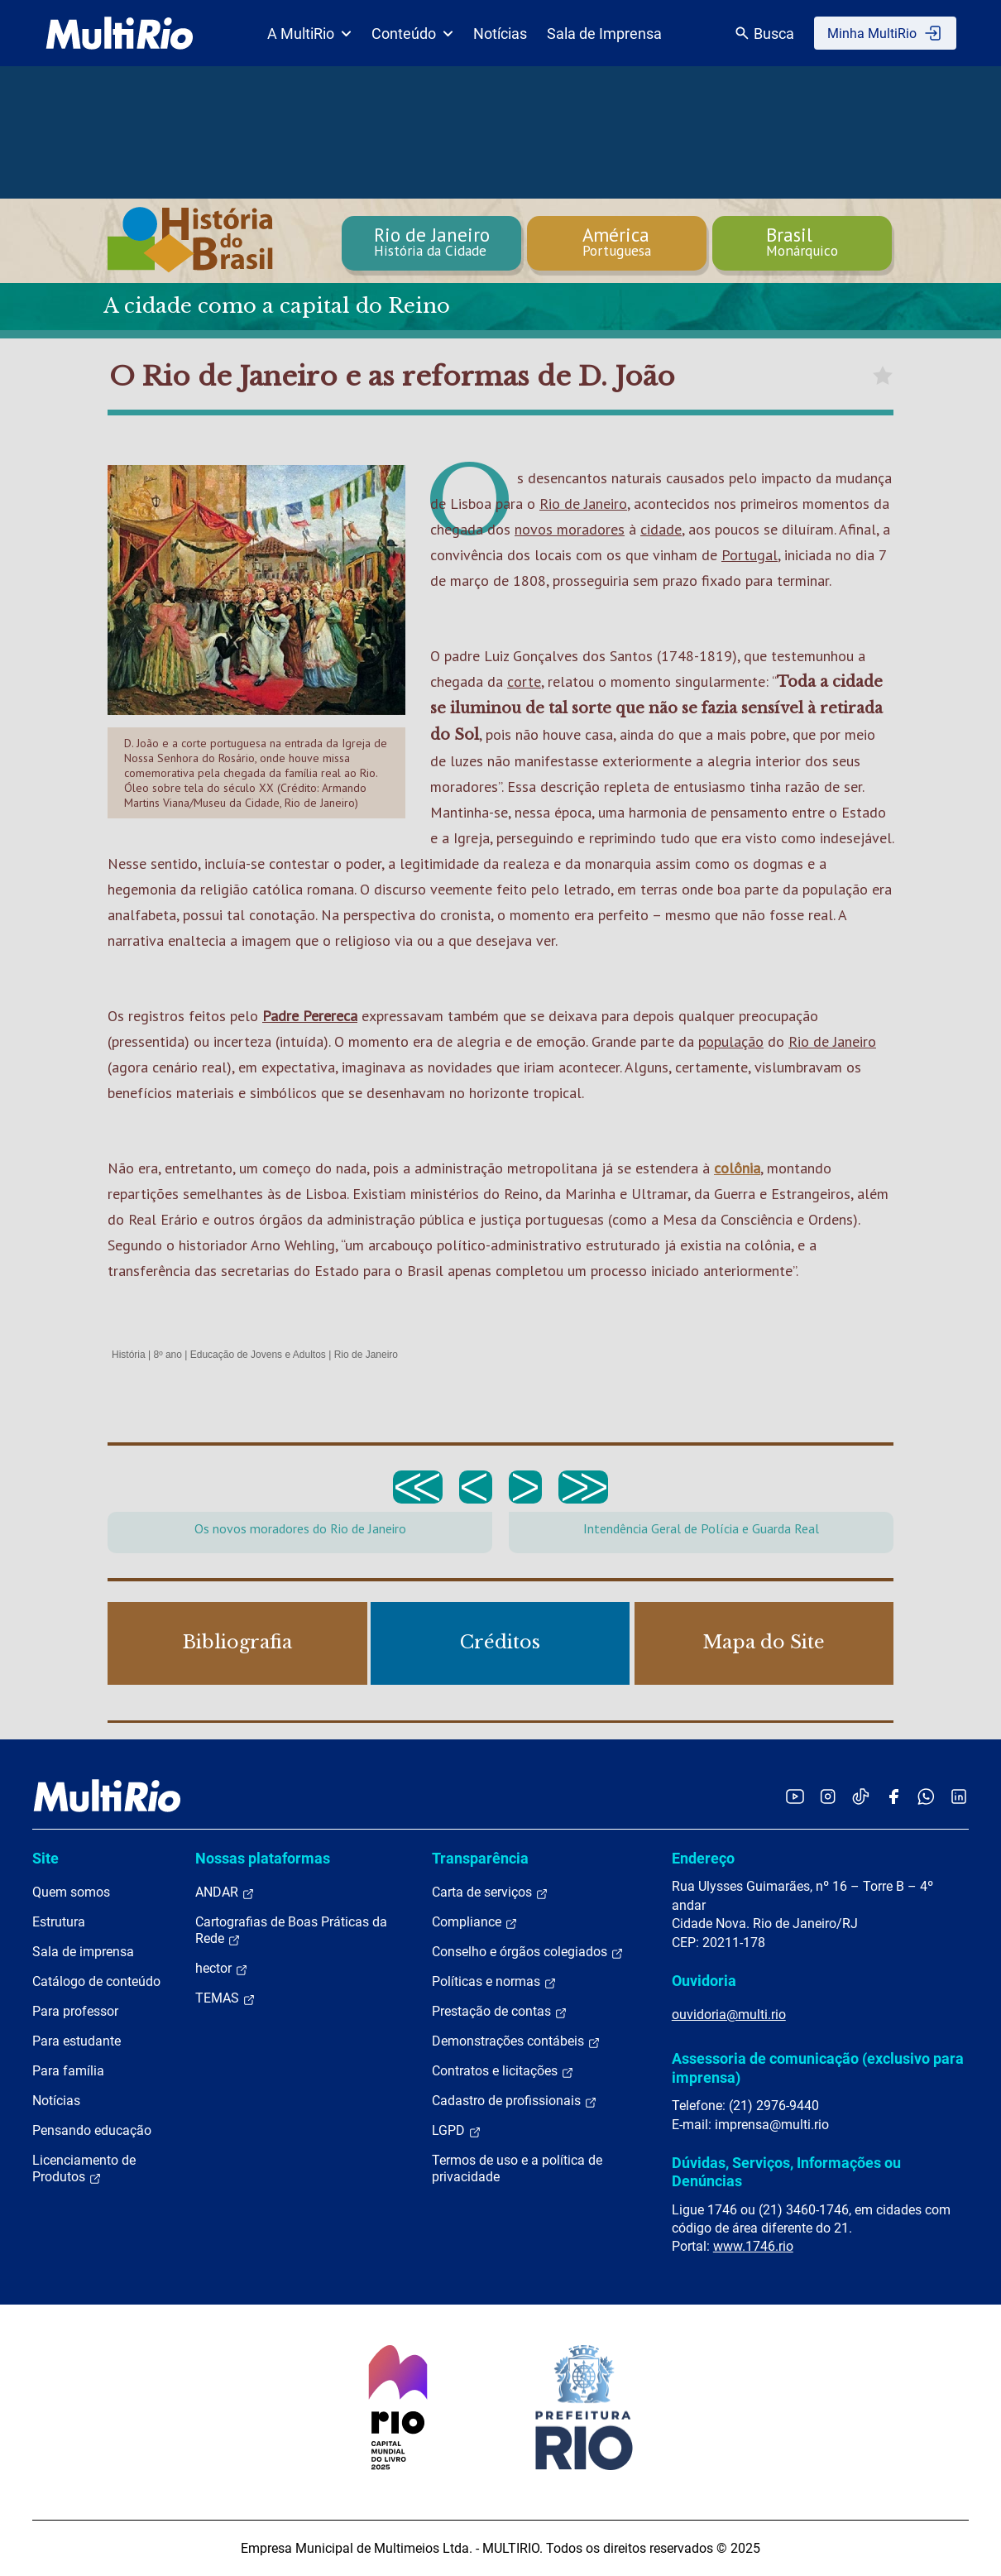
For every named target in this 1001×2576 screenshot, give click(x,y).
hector (221, 1968)
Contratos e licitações (503, 2071)
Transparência (480, 1858)
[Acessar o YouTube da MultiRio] (795, 1796)
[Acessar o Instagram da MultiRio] (827, 1796)
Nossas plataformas (262, 1858)
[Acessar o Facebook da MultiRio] (893, 1796)
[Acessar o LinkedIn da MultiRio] (959, 1796)
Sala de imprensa (83, 1952)
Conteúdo (412, 33)
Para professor (75, 2011)
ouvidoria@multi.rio (729, 2014)
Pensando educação (91, 2130)
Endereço (703, 1858)
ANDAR (225, 1892)
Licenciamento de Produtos (84, 2168)
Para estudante (76, 2041)
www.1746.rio (753, 2246)
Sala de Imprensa (604, 33)
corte (524, 681)
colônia (737, 1168)
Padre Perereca (309, 1015)
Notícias (500, 33)
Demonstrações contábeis (516, 2041)
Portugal (749, 554)
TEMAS (225, 1998)
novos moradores (570, 529)
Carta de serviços (490, 1892)
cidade (661, 529)
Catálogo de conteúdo (96, 1981)
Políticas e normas (494, 1982)
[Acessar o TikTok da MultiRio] (860, 1796)
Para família (68, 2071)
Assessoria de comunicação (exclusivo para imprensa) (818, 2067)
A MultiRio (309, 33)
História (129, 1354)
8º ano (167, 1354)
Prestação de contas (500, 2011)
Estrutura (58, 1922)
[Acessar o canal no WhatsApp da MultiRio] (926, 1796)
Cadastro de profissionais (514, 2101)
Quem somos (71, 1892)
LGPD (456, 2131)
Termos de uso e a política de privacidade (517, 2168)
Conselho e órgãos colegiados (528, 1952)
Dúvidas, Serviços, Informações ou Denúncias (786, 2172)
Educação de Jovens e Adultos (258, 1354)
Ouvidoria (704, 1980)
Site (45, 1858)
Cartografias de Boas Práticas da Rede (291, 1930)
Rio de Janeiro (583, 503)
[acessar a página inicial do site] (119, 33)
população (731, 1041)
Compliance (475, 1922)
